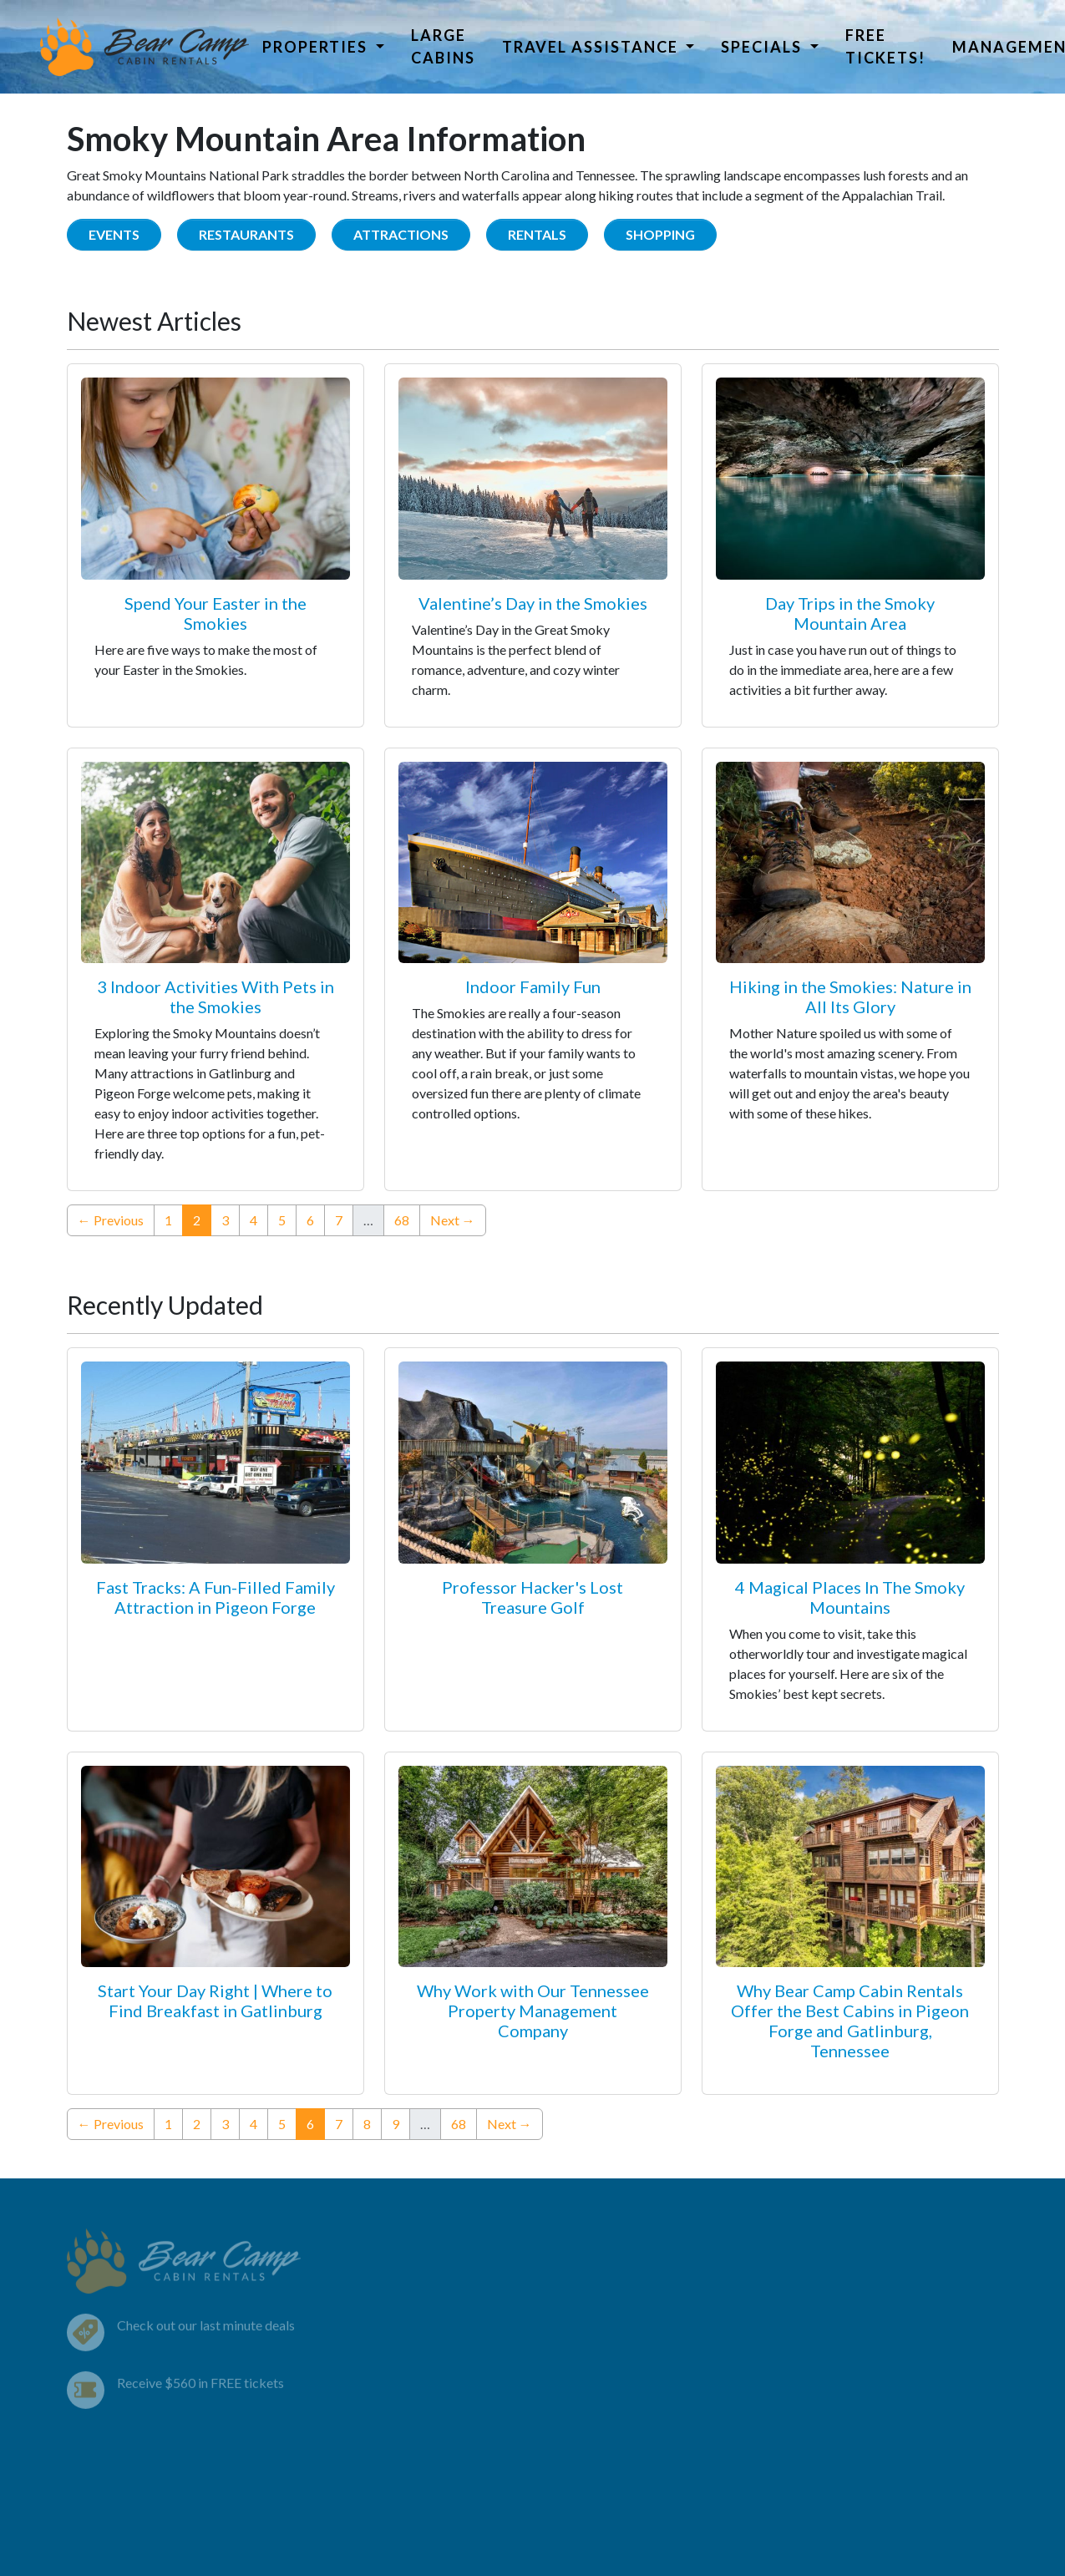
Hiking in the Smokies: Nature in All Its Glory (850, 996)
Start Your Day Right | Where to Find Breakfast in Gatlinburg (215, 2000)
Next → (452, 1220)
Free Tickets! (885, 46)
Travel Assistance (592, 47)
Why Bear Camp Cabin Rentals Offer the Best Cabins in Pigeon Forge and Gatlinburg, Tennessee (850, 2020)
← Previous (111, 1220)
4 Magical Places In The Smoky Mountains (850, 1597)
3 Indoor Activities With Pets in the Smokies (215, 996)
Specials (763, 47)
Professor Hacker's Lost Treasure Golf (532, 1597)
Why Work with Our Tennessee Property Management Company (533, 2010)
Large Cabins (443, 46)
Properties (317, 47)
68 (401, 1220)
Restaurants (246, 234)
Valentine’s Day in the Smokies (532, 603)
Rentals (537, 234)
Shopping (660, 234)
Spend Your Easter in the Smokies (215, 613)
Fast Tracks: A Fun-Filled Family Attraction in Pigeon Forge (215, 1597)
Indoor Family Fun (533, 986)
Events (114, 234)
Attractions (401, 234)
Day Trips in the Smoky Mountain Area (850, 613)
